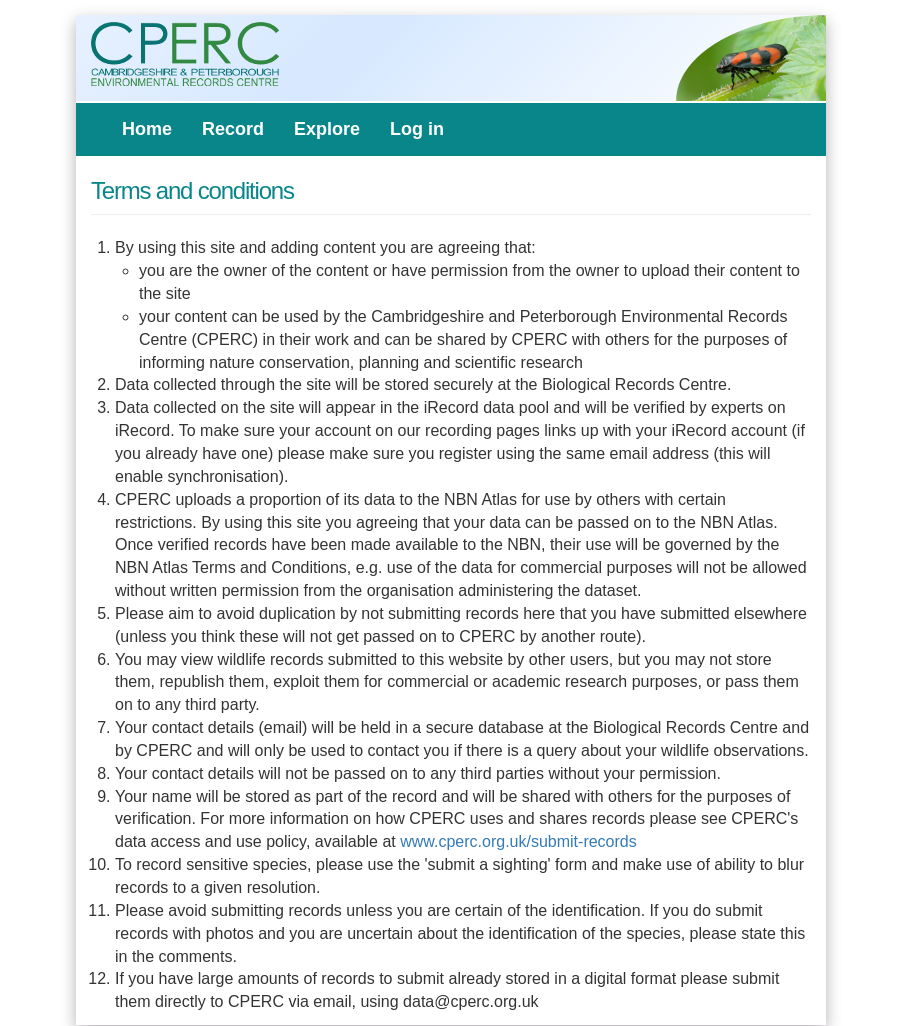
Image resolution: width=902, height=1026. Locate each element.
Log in (417, 129)
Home (147, 129)
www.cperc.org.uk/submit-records (518, 841)
